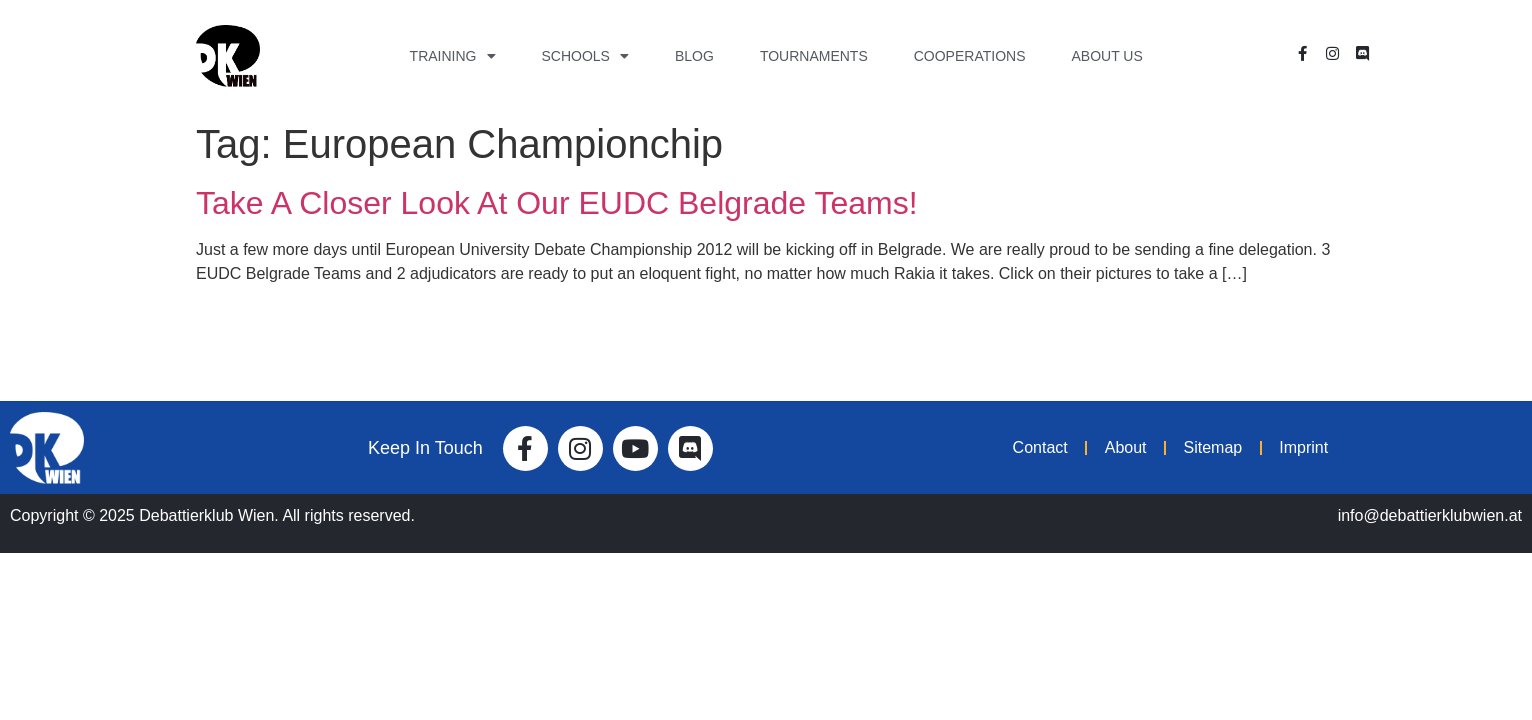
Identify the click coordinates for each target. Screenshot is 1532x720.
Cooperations (970, 56)
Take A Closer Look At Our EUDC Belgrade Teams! (557, 203)
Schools (585, 56)
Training (453, 56)
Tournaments (814, 56)
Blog (694, 56)
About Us (1107, 56)
